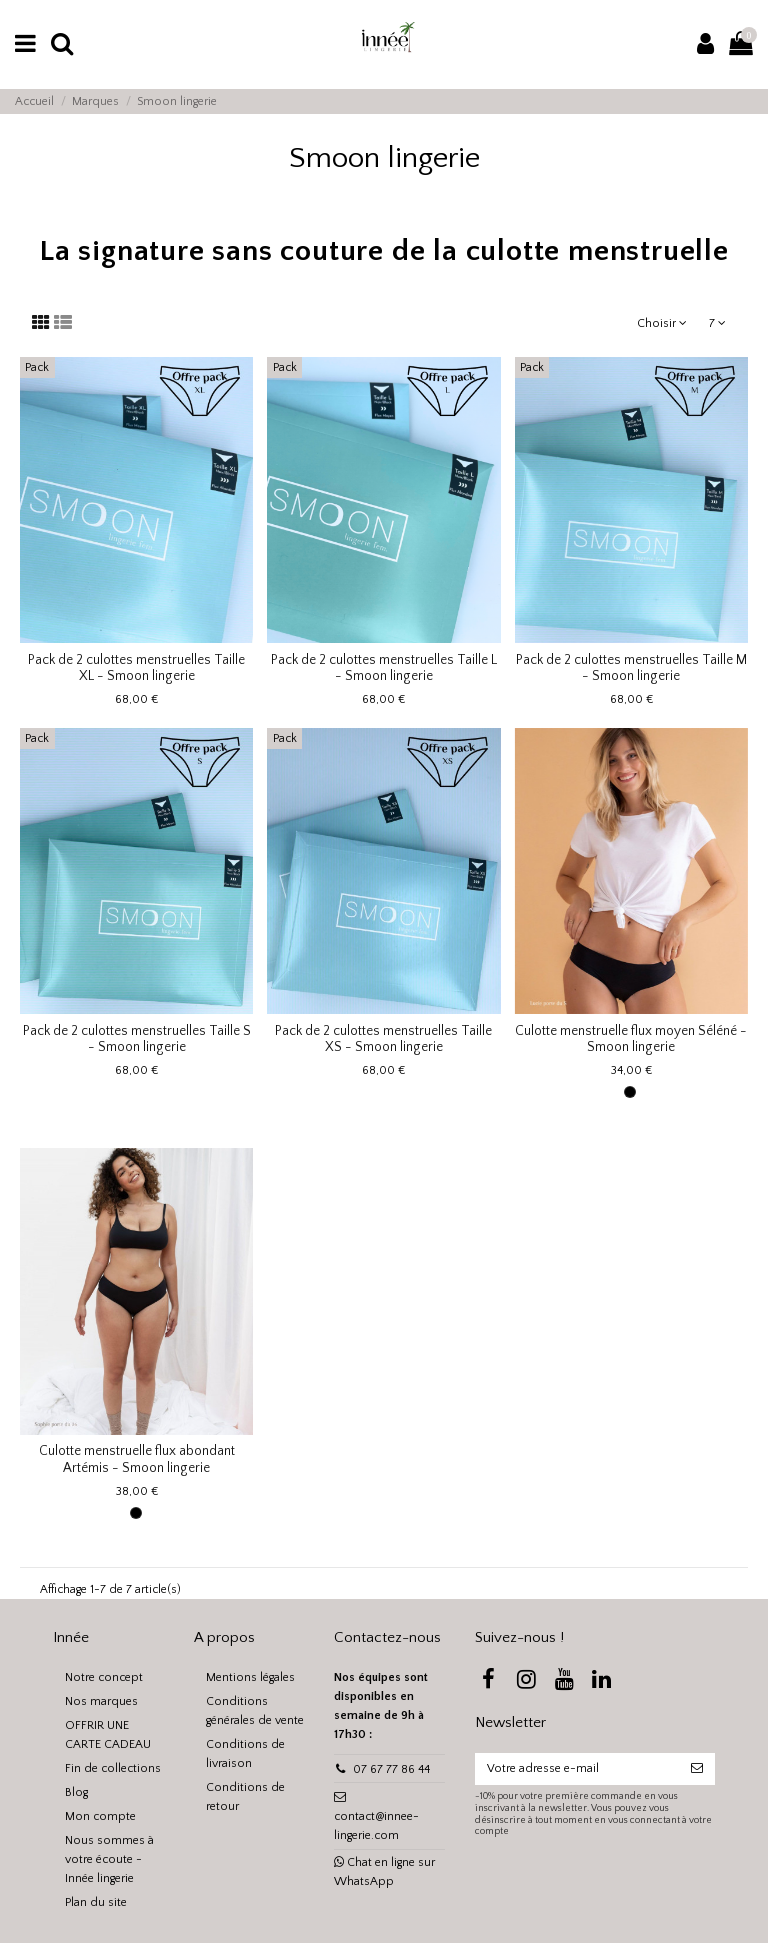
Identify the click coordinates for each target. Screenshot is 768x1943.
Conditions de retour (245, 1797)
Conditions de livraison (245, 1754)
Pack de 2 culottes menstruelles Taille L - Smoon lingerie (384, 668)
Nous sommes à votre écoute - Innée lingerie (109, 1859)
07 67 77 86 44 (391, 1769)
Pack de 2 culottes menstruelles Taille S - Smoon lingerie (137, 1039)
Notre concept (104, 1677)
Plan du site (96, 1902)
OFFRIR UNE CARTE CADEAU (108, 1735)
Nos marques (101, 1701)
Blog (76, 1792)
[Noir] (630, 1092)
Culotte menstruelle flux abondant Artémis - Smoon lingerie (137, 1459)
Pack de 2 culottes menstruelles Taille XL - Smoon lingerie (136, 668)
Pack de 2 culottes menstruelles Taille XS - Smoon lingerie (383, 1039)
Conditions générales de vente (255, 1711)
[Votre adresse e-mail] (577, 1769)
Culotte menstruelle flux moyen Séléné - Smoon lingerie (631, 1039)
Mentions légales (250, 1677)
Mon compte (100, 1816)
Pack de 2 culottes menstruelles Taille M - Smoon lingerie (631, 668)
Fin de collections (113, 1768)
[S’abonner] (697, 1769)
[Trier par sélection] (662, 324)
